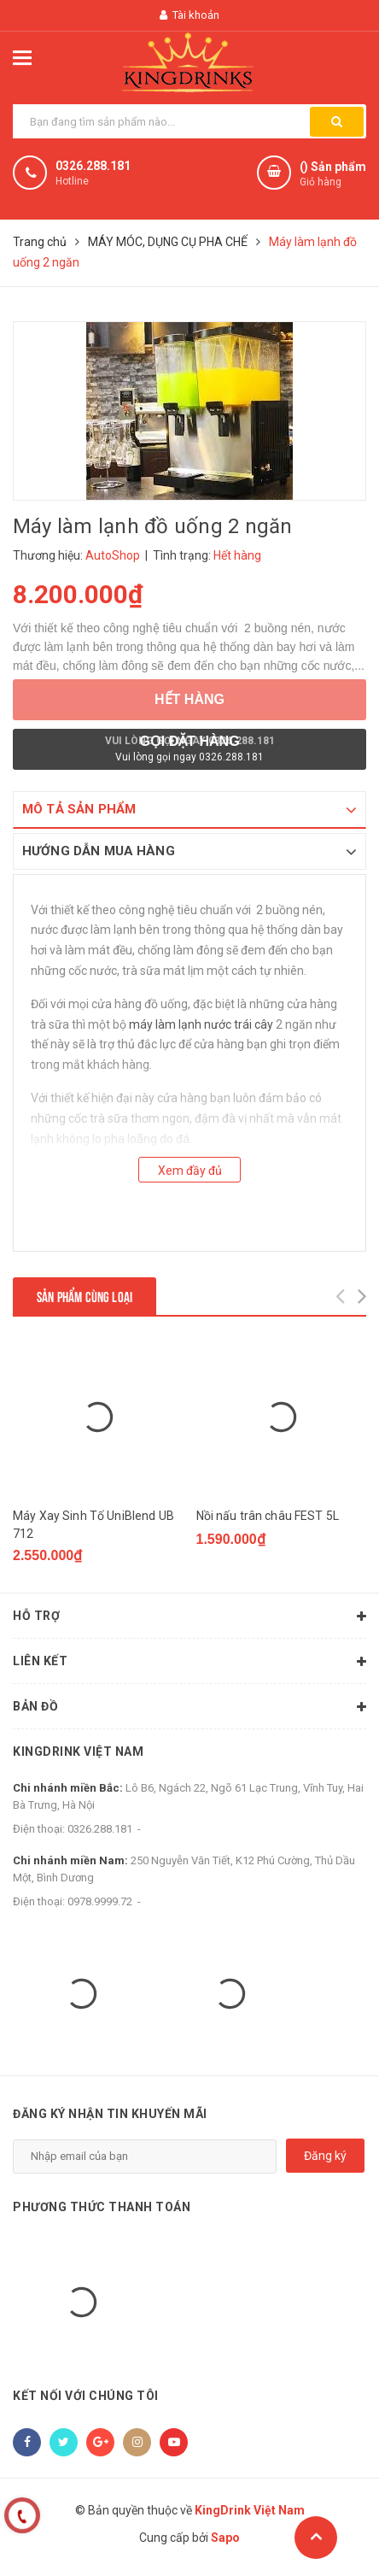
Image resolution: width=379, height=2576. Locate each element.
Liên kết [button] (189, 1662)
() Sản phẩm (333, 175)
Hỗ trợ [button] (189, 1616)
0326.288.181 (93, 166)
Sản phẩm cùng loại (84, 1296)
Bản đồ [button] (189, 1707)
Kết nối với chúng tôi (86, 2396)
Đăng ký (325, 2155)
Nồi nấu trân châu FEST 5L (268, 1516)
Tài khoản (189, 15)
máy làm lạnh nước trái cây (201, 1024)
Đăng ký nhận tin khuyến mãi (110, 2114)
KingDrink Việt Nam (78, 1751)
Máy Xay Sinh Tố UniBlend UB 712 (93, 1524)
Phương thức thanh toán (101, 2207)
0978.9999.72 (99, 1901)
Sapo (225, 2537)
